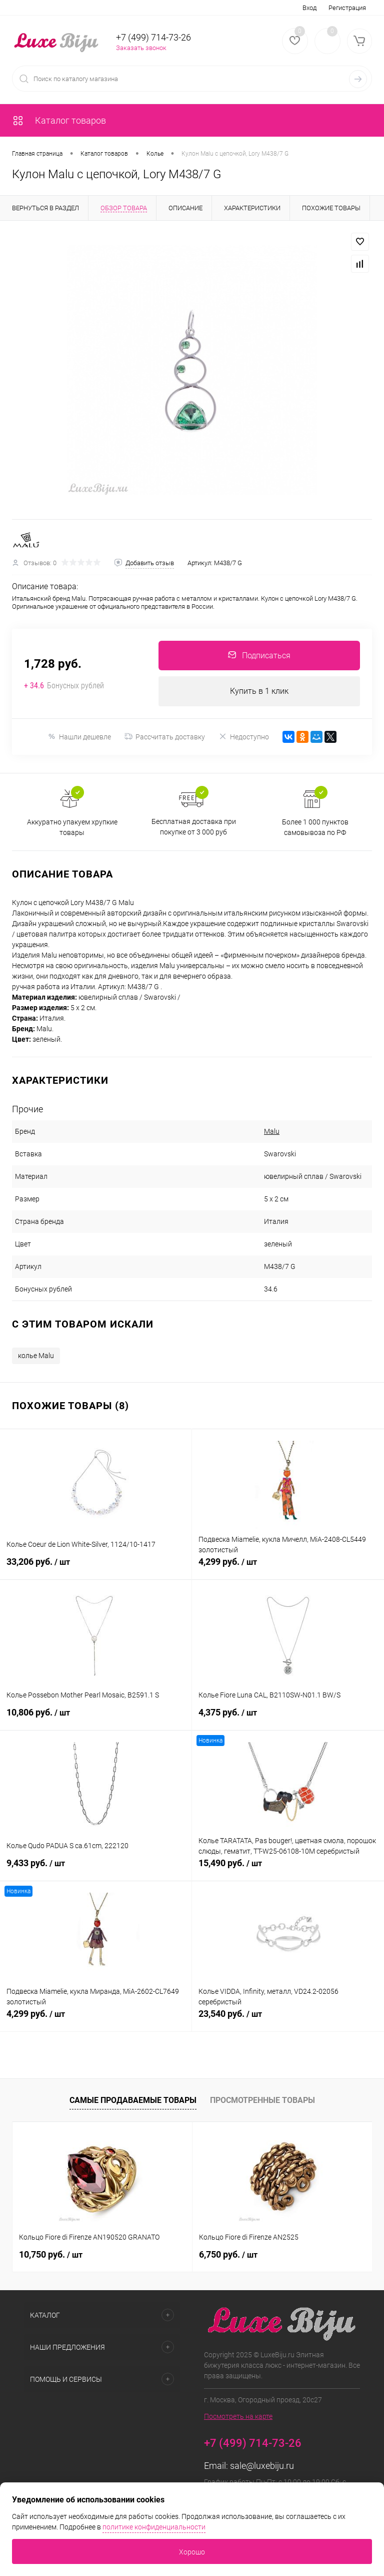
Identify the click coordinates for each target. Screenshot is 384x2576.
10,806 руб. (95, 1718)
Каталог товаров (59, 120)
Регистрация (347, 8)
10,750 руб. (50, 2255)
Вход (309, 8)
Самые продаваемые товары (133, 2100)
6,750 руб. (228, 2255)
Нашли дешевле (79, 737)
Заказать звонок (141, 48)
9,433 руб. (95, 1869)
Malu (272, 1132)
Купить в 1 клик (259, 691)
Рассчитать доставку (164, 737)
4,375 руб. (288, 1718)
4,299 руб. (288, 1568)
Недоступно (243, 737)
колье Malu (36, 1356)
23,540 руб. (288, 2020)
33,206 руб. (95, 1568)
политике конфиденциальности (154, 2527)
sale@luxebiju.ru (262, 2466)
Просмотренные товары (262, 2100)
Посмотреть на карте (238, 2417)
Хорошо (192, 2552)
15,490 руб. (288, 1869)
